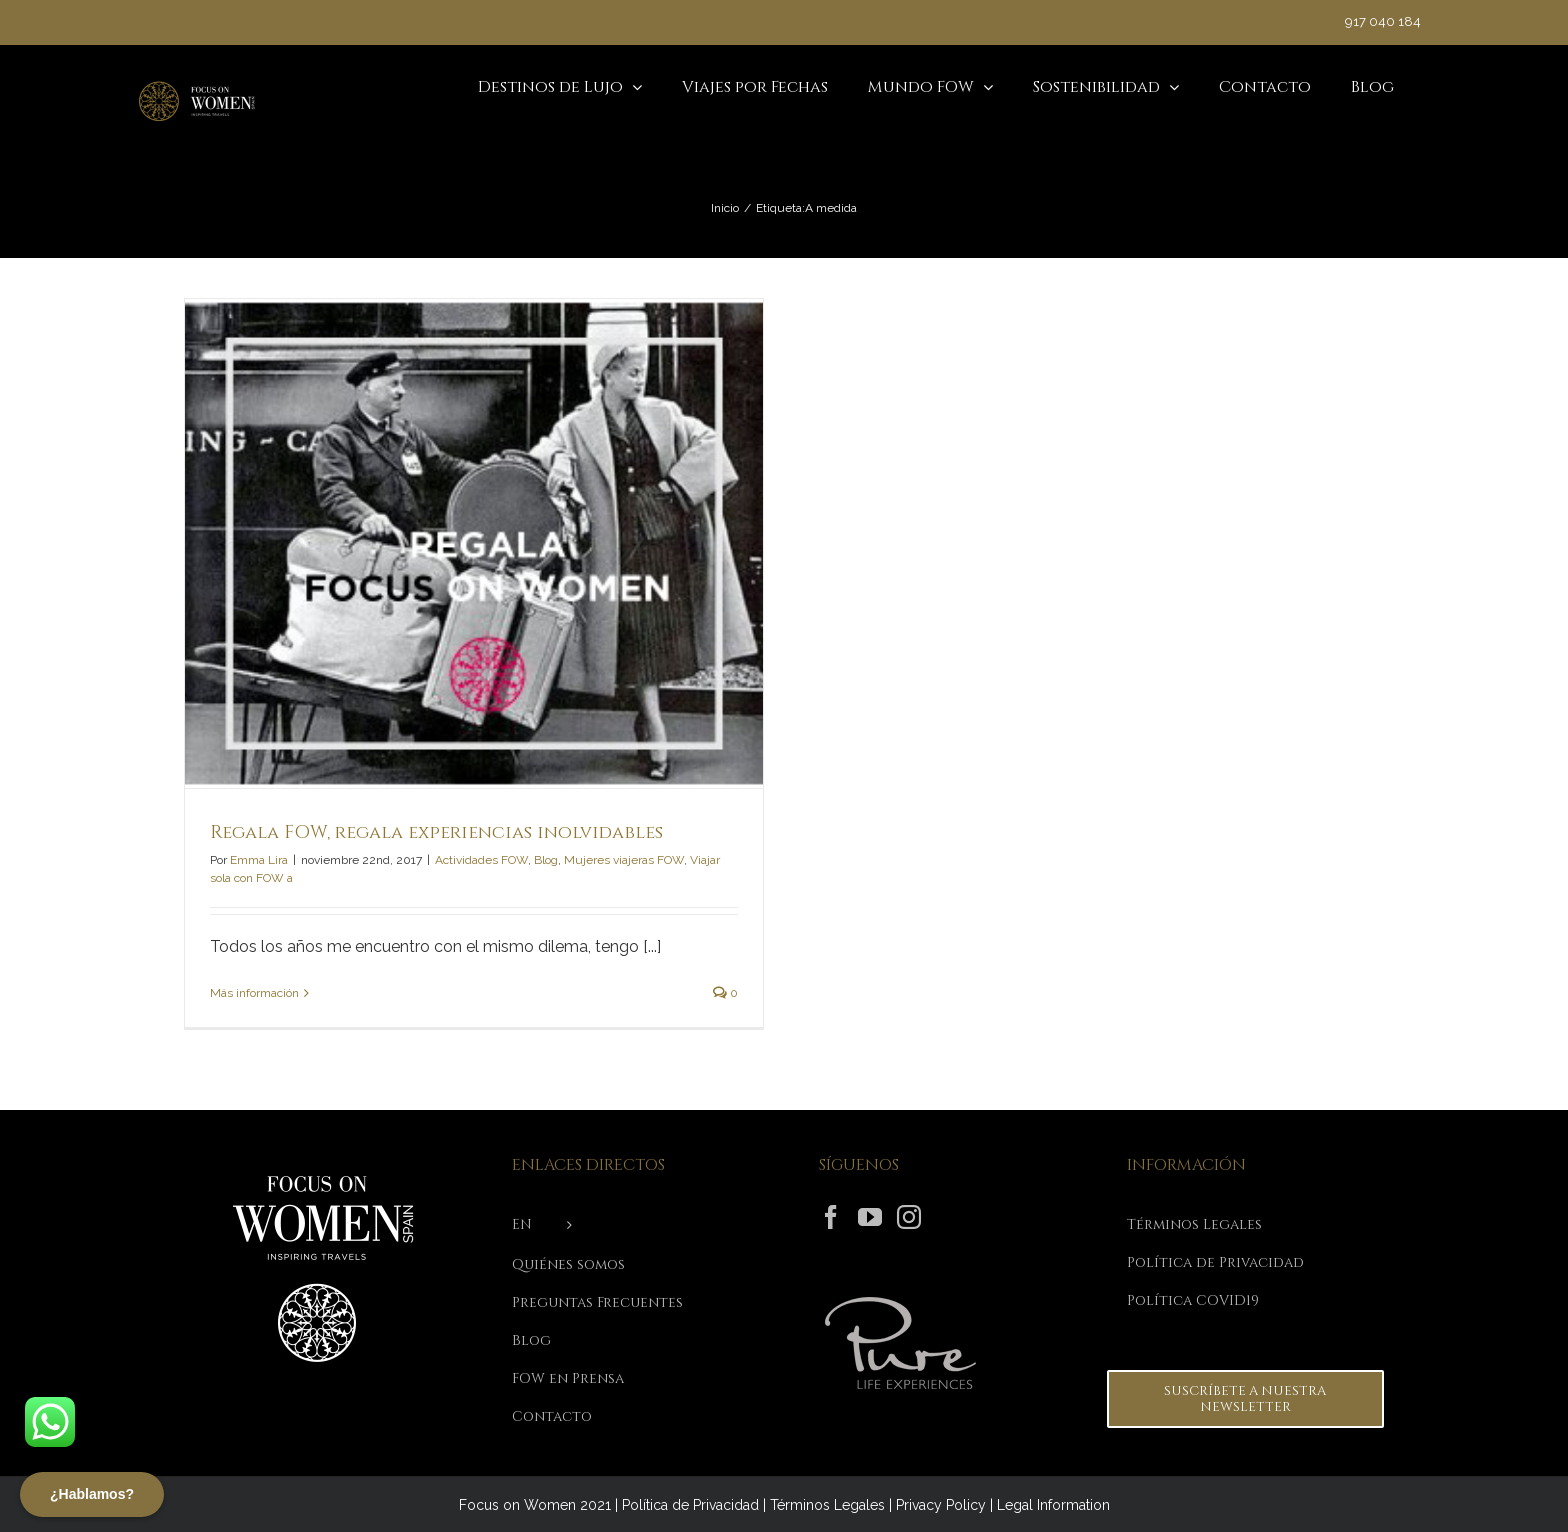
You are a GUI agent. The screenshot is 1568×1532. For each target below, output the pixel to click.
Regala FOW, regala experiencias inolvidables (436, 832)
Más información (254, 993)
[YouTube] (870, 1217)
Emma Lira (259, 860)
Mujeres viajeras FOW (624, 860)
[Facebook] (831, 1217)
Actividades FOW (481, 860)
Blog (546, 860)
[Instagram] (909, 1217)
